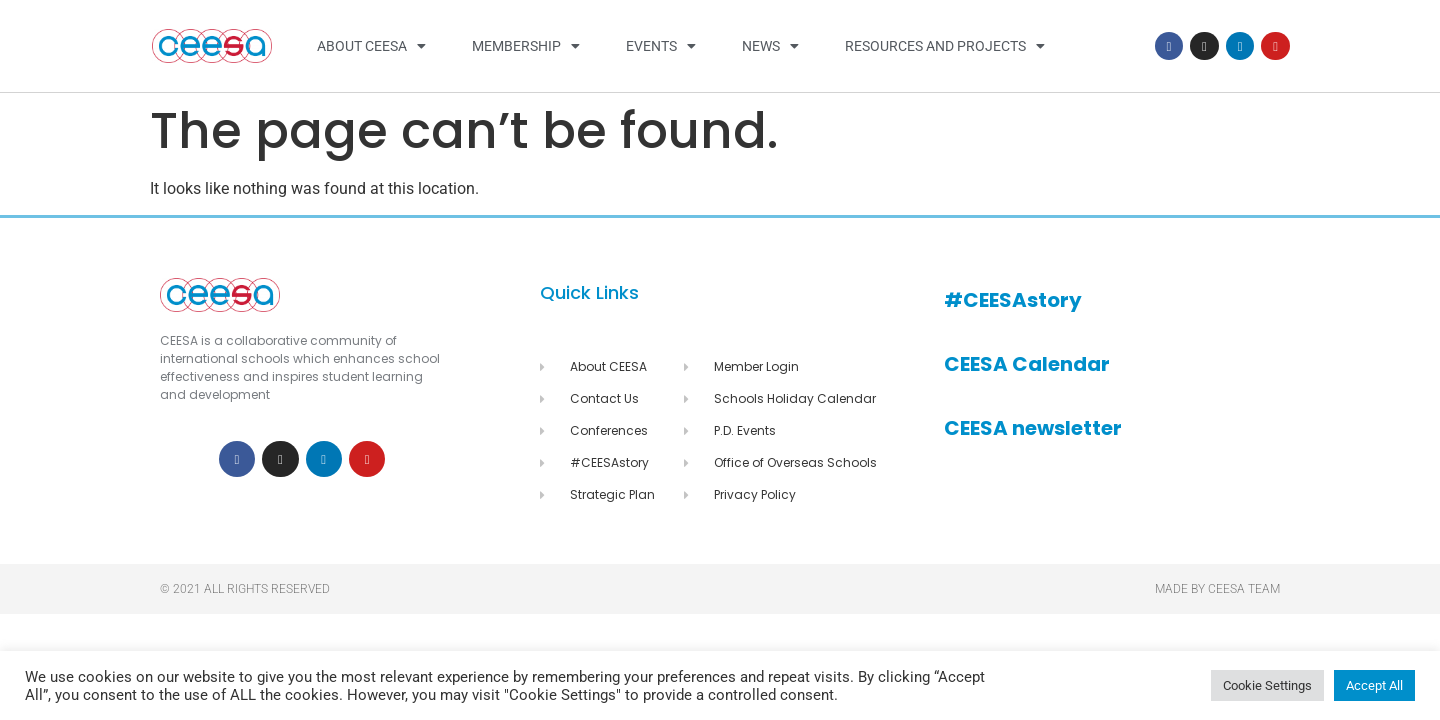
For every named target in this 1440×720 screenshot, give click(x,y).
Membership (526, 46)
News (770, 46)
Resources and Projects (945, 46)
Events (661, 46)
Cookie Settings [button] (1267, 685)
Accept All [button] (1374, 685)
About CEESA (371, 46)
